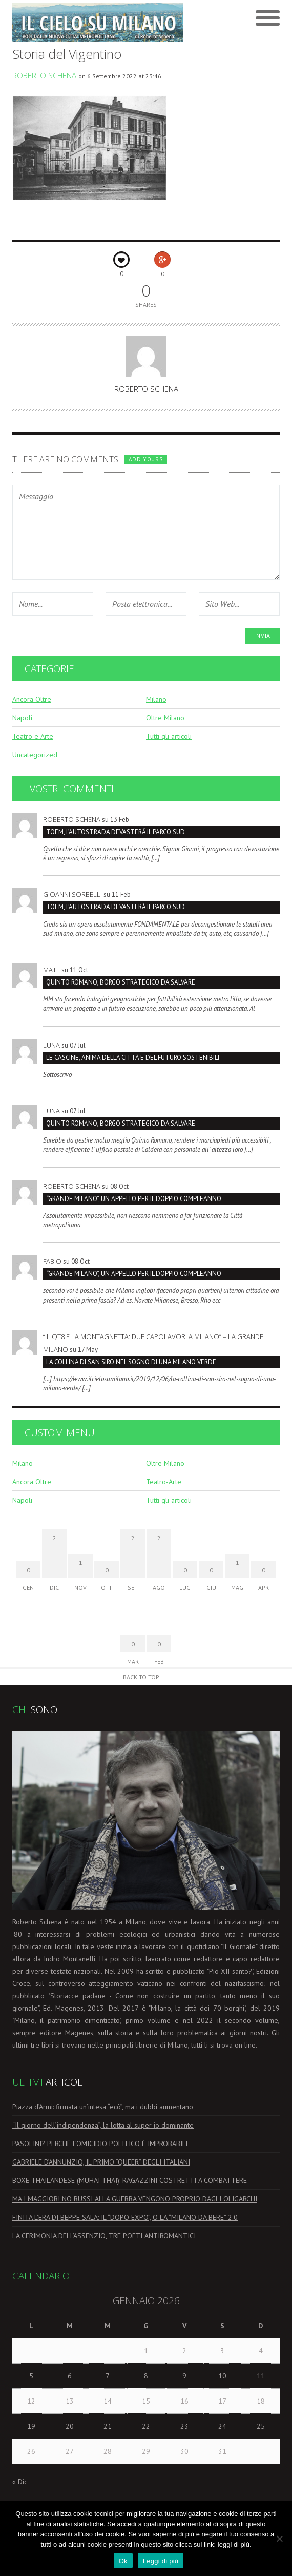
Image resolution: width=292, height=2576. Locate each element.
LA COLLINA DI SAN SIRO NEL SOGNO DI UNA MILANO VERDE (131, 1362)
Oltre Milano (165, 717)
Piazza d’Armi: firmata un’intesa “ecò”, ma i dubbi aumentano (102, 2106)
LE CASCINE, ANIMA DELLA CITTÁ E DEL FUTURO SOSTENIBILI (132, 1057)
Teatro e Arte (32, 736)
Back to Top (141, 1677)
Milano (156, 699)
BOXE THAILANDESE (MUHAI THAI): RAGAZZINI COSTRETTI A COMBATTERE (129, 2180)
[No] (279, 2538)
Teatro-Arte (163, 1481)
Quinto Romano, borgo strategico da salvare (120, 982)
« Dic (19, 2481)
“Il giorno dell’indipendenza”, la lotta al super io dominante (103, 2125)
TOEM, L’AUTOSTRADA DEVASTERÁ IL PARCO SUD (115, 832)
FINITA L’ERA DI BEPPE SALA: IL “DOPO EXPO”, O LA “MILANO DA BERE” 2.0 (125, 2217)
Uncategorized (34, 754)
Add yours (145, 459)
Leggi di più (161, 2561)
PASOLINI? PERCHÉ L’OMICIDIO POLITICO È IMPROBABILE (101, 2143)
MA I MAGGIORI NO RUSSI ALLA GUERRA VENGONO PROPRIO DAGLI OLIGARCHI (134, 2199)
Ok (123, 2561)
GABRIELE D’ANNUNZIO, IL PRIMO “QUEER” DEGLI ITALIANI (101, 2162)
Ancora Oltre (31, 699)
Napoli (22, 717)
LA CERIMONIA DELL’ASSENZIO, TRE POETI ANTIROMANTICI (104, 2235)
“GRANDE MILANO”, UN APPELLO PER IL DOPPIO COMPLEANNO (133, 1198)
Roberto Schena (44, 75)
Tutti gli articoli (169, 736)
